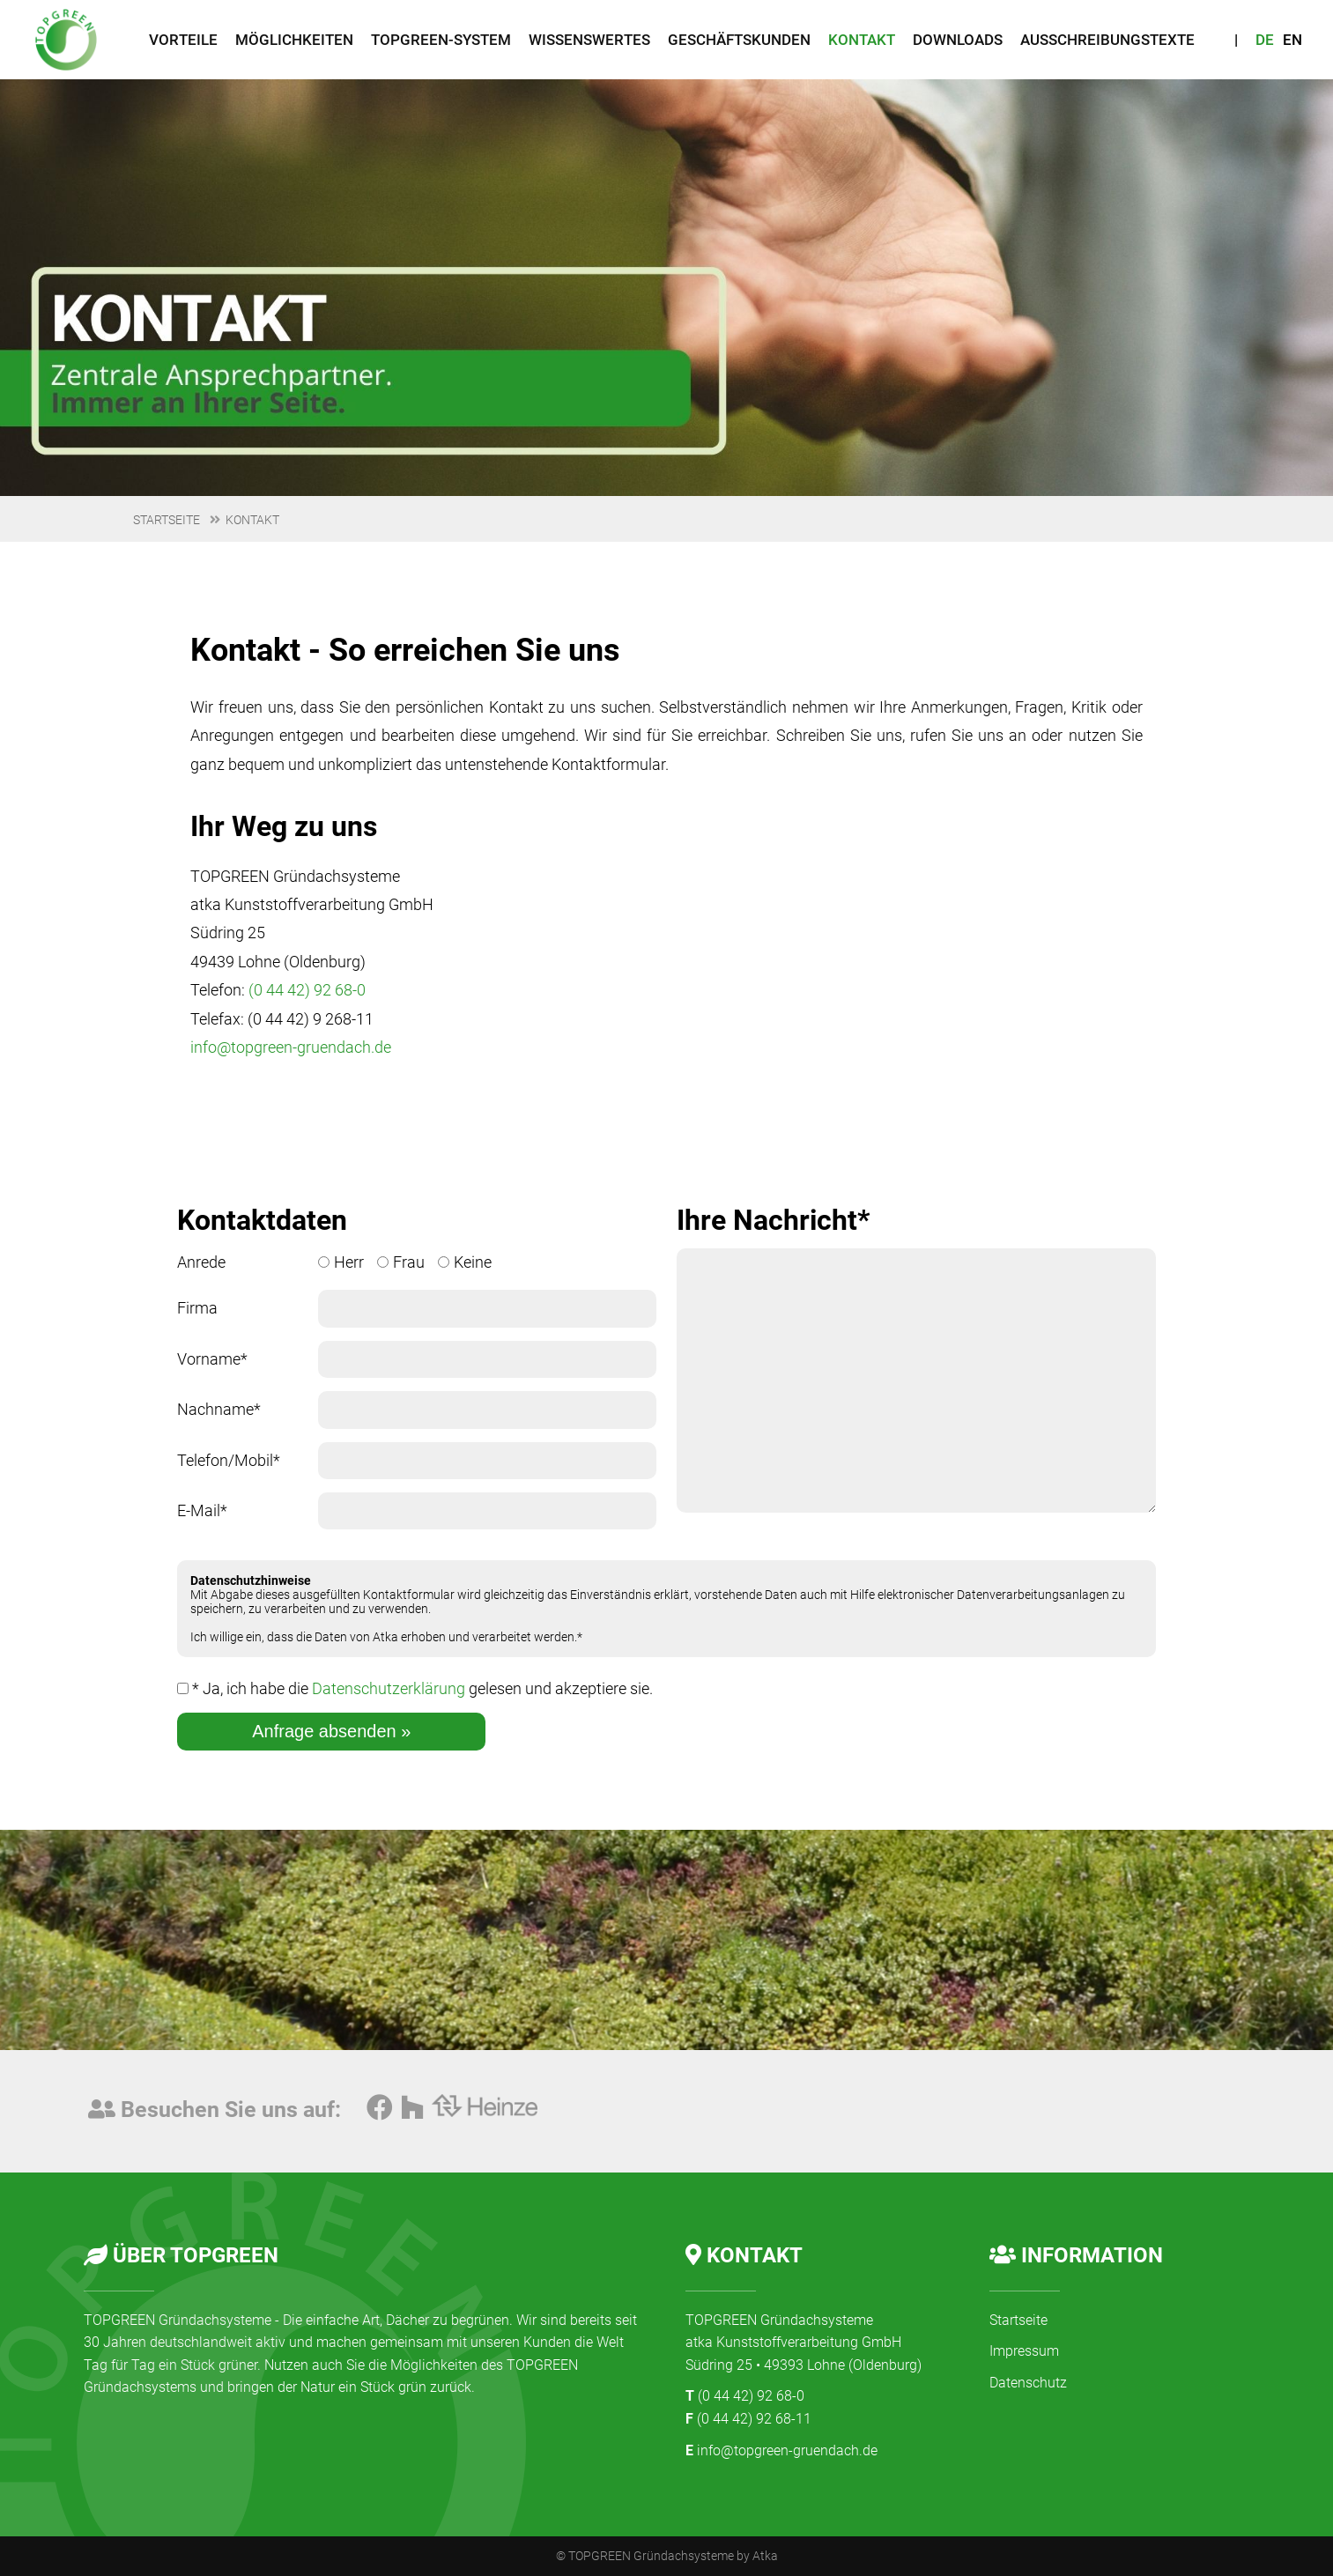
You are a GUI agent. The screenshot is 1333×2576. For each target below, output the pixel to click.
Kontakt (252, 520)
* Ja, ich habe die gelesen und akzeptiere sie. (415, 1688)
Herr (341, 1262)
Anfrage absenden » (331, 1731)
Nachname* (219, 1409)
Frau (401, 1262)
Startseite (166, 520)
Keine (465, 1262)
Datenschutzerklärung (388, 1688)
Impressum (1024, 2351)
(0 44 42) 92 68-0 (307, 990)
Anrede (201, 1262)
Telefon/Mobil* (228, 1460)
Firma (197, 1308)
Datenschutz (1028, 2382)
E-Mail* (202, 1510)
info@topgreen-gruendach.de (290, 1047)
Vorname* (212, 1359)
